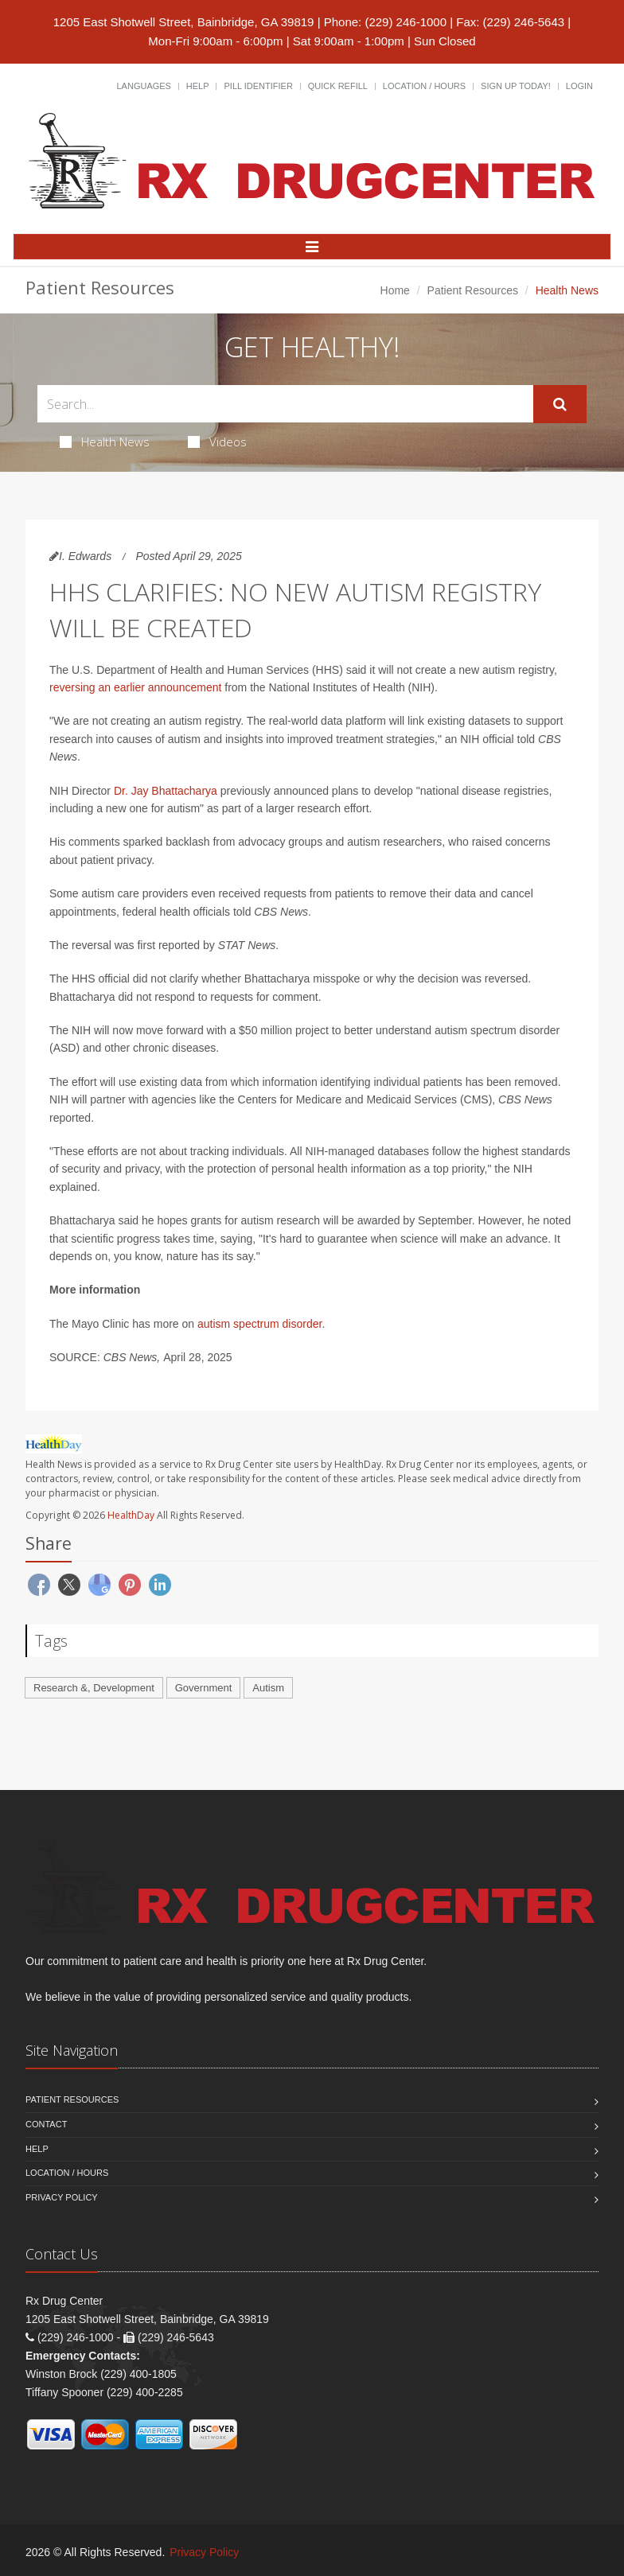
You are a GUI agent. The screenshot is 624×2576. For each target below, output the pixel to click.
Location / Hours (424, 86)
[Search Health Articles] (285, 403)
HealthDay (130, 1515)
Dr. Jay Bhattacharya (165, 790)
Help (197, 86)
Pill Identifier (258, 86)
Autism (268, 1688)
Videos (217, 441)
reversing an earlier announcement (135, 687)
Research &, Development (93, 1688)
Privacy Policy (61, 2197)
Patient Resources (472, 290)
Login (579, 86)
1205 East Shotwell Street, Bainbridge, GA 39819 (183, 22)
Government (203, 1688)
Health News (105, 441)
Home (395, 290)
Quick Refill (338, 86)
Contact (46, 2124)
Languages (143, 86)
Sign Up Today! (516, 86)
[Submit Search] (560, 404)
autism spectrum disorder (259, 1323)
